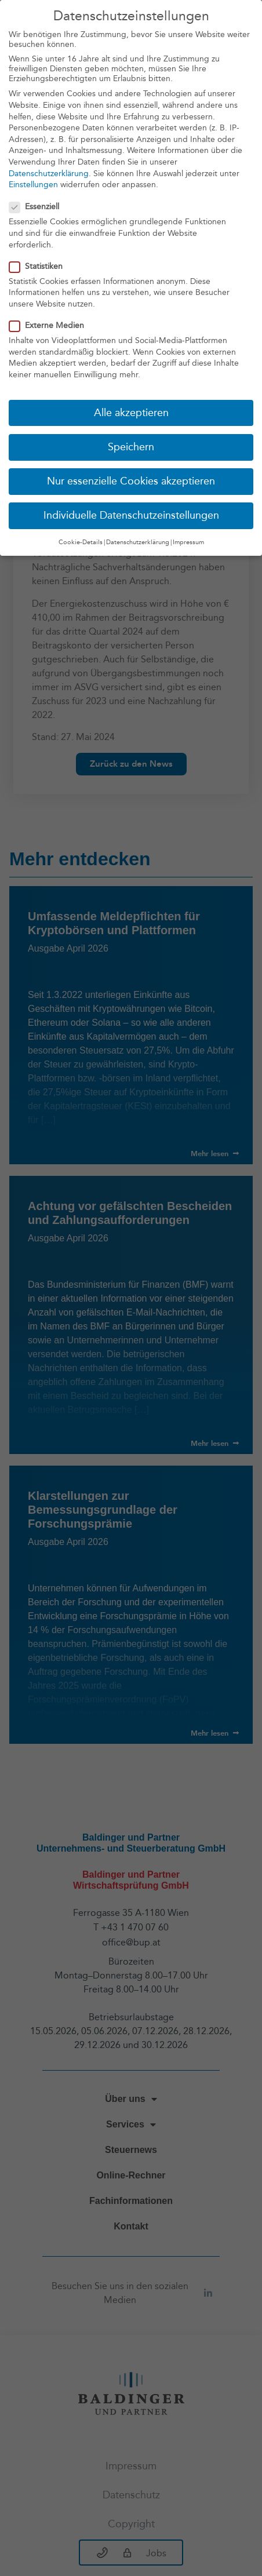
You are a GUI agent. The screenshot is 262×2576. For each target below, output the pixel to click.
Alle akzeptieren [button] (131, 413)
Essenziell (38, 207)
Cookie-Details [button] (81, 542)
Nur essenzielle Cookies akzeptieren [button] (131, 481)
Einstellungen (33, 185)
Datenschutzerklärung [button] (137, 542)
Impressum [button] (188, 542)
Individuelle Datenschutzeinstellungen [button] (131, 515)
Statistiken (39, 266)
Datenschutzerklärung (49, 173)
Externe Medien (50, 325)
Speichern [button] (131, 447)
